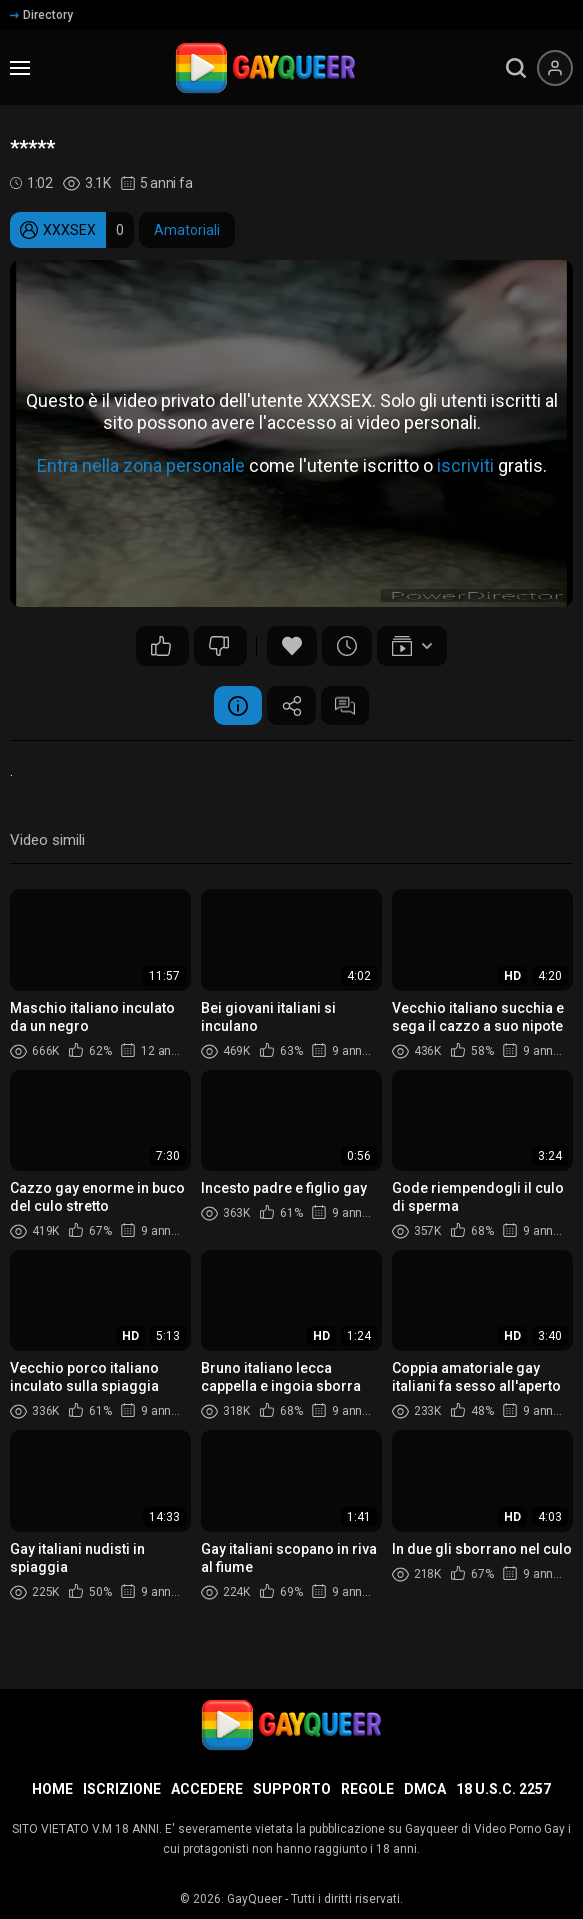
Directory (41, 15)
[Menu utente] (555, 68)
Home (52, 1789)
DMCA (425, 1789)
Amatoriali (187, 230)
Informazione (237, 706)
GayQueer (254, 1899)
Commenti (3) (347, 706)
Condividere (292, 706)
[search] (516, 68)
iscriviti (465, 465)
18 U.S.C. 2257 (503, 1789)
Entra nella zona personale (141, 465)
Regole (367, 1789)
